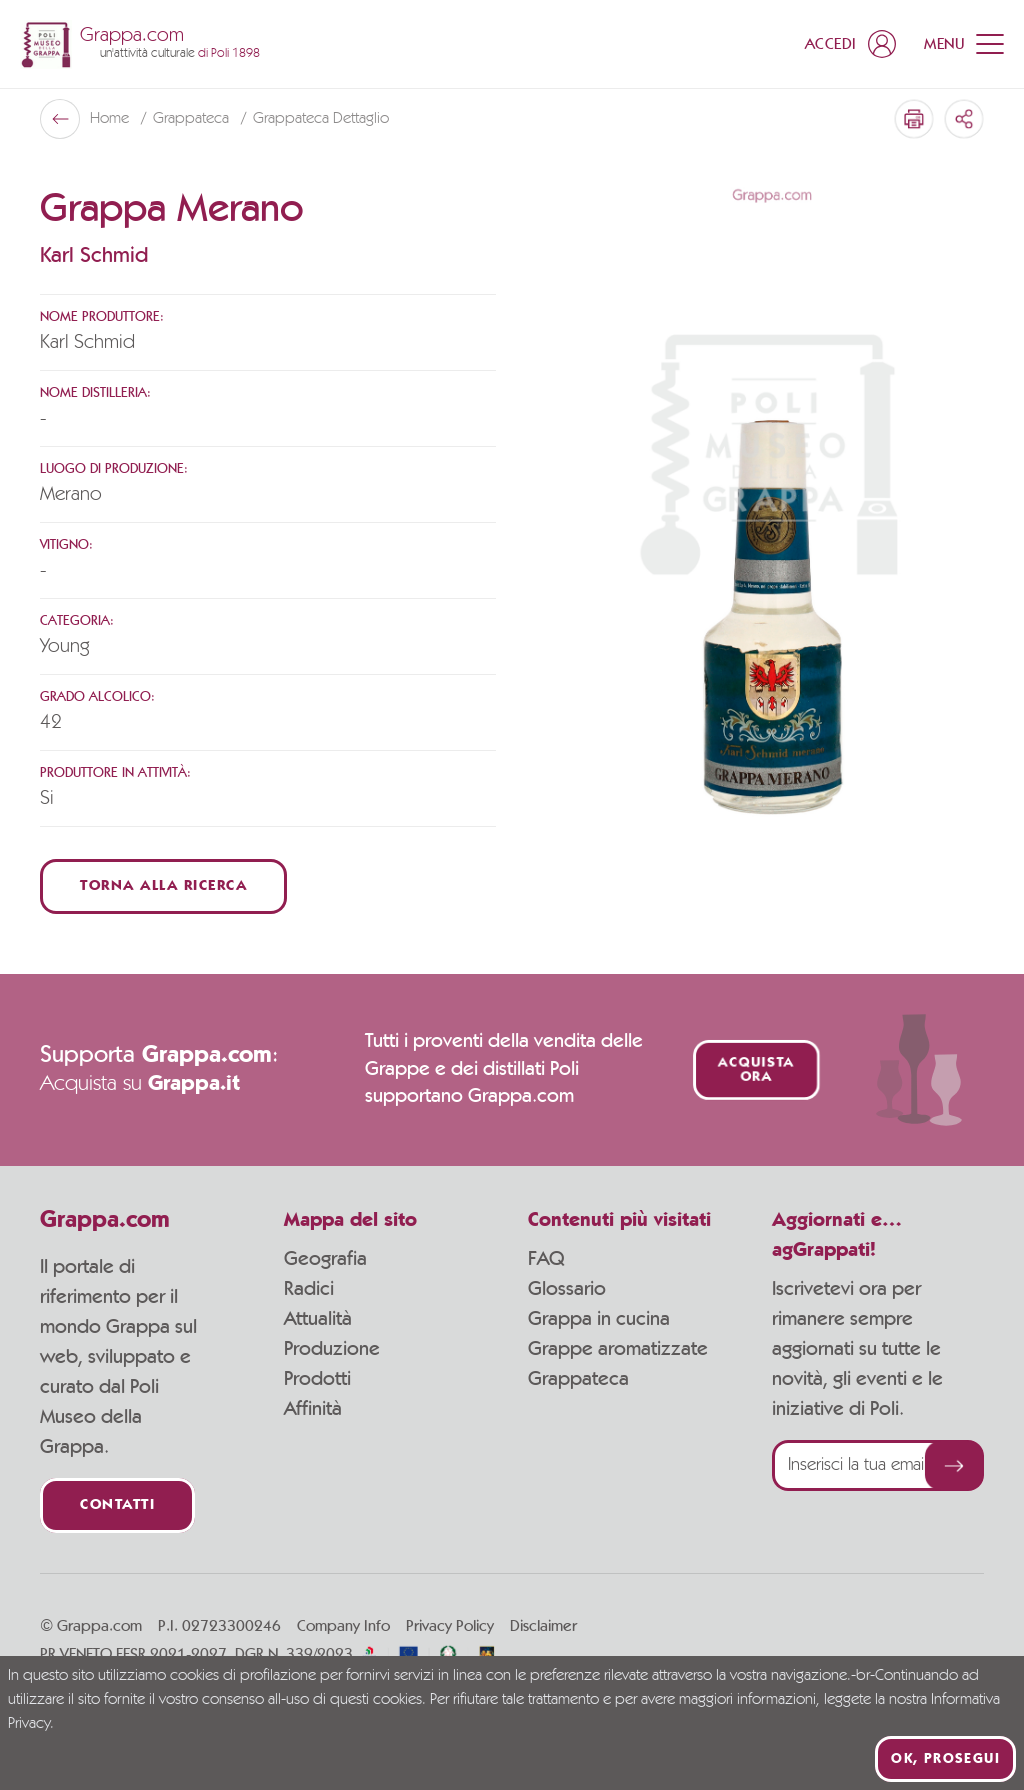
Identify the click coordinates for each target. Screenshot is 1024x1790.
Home (111, 119)
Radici (309, 1289)
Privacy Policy (450, 1626)
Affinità (313, 1409)
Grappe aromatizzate (618, 1349)
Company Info (343, 1626)
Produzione (332, 1349)
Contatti (117, 1505)
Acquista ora (755, 1070)
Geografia (325, 1259)
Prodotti (317, 1379)
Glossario (567, 1289)
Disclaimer (543, 1626)
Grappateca (193, 119)
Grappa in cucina (599, 1319)
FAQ (546, 1259)
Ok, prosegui (945, 1759)
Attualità (318, 1319)
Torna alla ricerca (163, 886)
